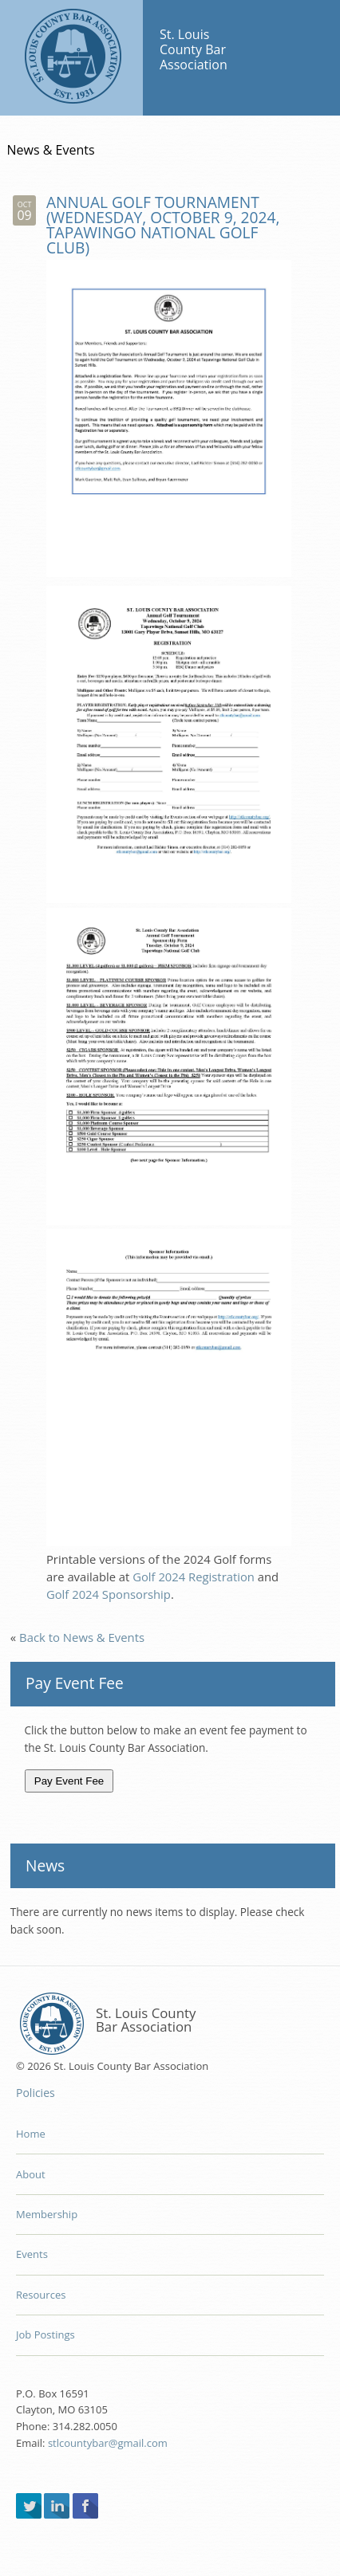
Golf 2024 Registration (193, 1576)
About (30, 2174)
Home (30, 2133)
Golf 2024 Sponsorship (108, 1594)
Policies (35, 2092)
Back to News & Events (81, 1637)
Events (32, 2254)
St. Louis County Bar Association (71, 58)
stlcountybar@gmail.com (108, 2443)
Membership (46, 2214)
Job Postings (45, 2334)
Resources (40, 2294)
